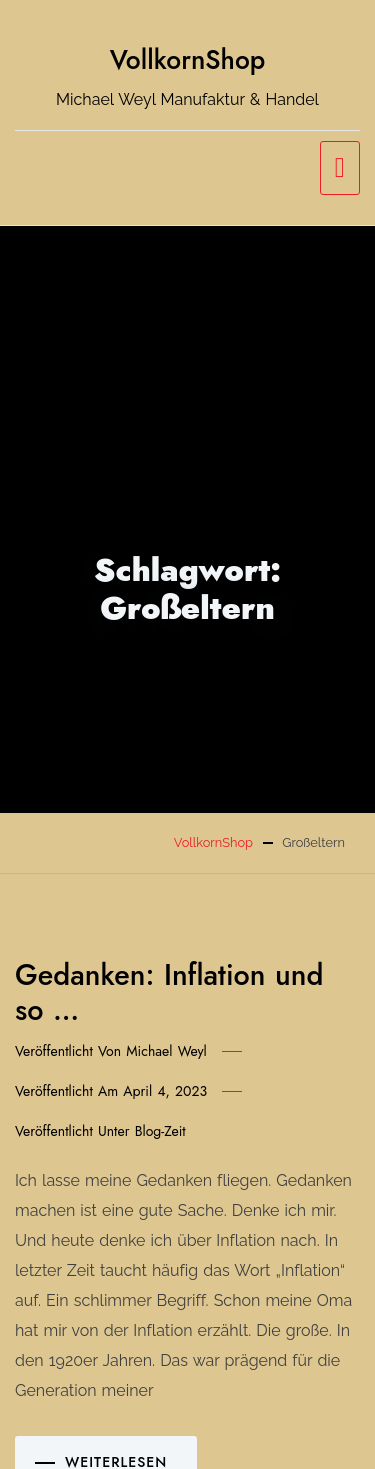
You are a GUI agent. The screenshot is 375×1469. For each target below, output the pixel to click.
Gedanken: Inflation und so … (169, 992)
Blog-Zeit (160, 1131)
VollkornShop (188, 60)
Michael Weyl (166, 1051)
